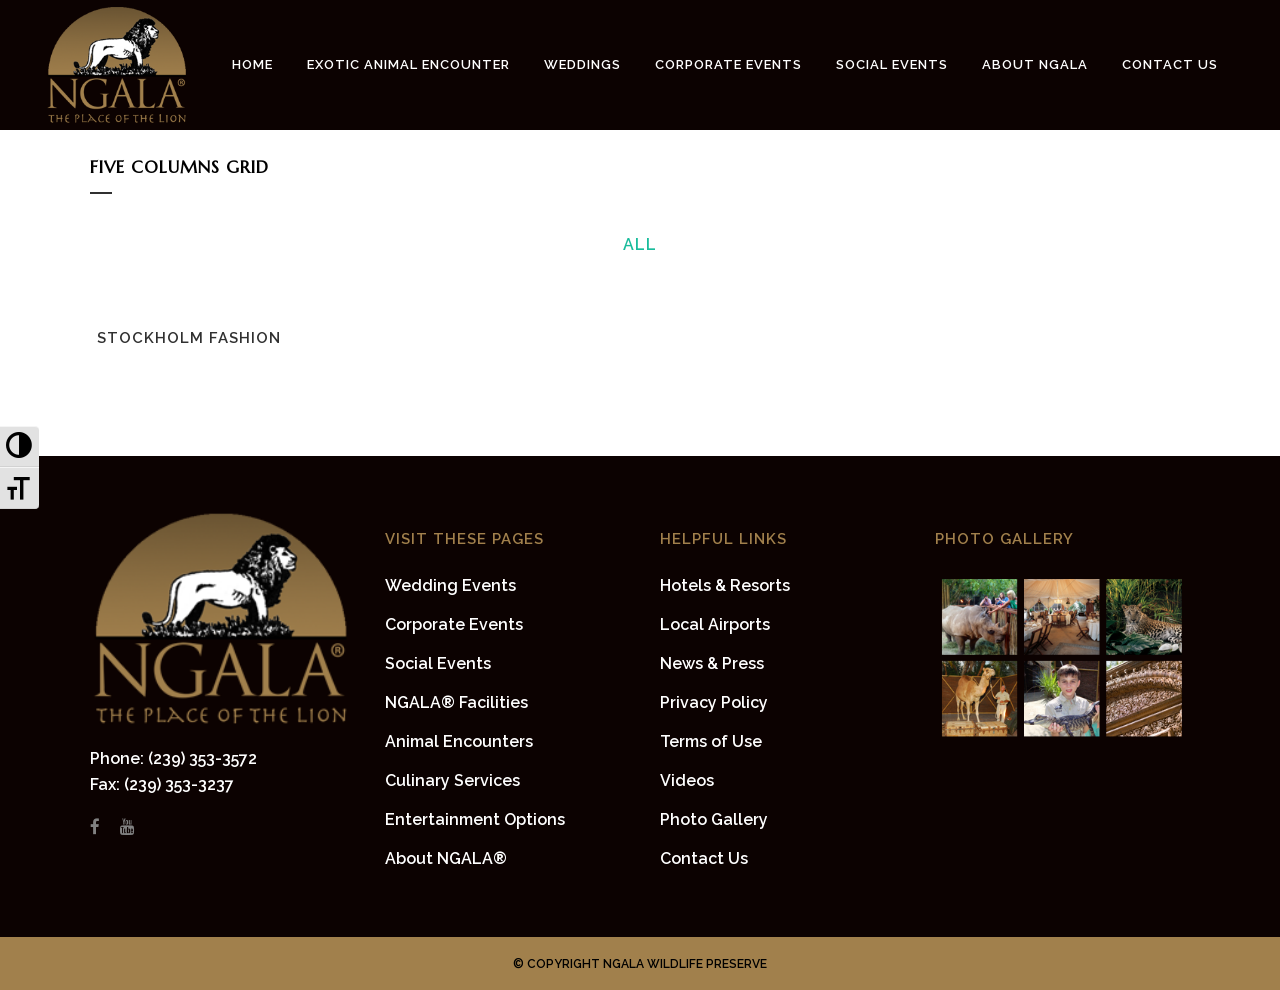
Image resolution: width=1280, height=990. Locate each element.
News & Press (712, 663)
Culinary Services (452, 780)
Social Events (438, 663)
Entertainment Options (475, 819)
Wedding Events (450, 585)
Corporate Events (454, 624)
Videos (687, 780)
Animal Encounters (459, 741)
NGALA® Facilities (456, 702)
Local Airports (715, 624)
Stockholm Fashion (189, 338)
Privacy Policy (714, 702)
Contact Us (704, 858)
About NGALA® (446, 858)
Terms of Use (711, 741)
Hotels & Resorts (725, 585)
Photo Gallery (714, 819)
